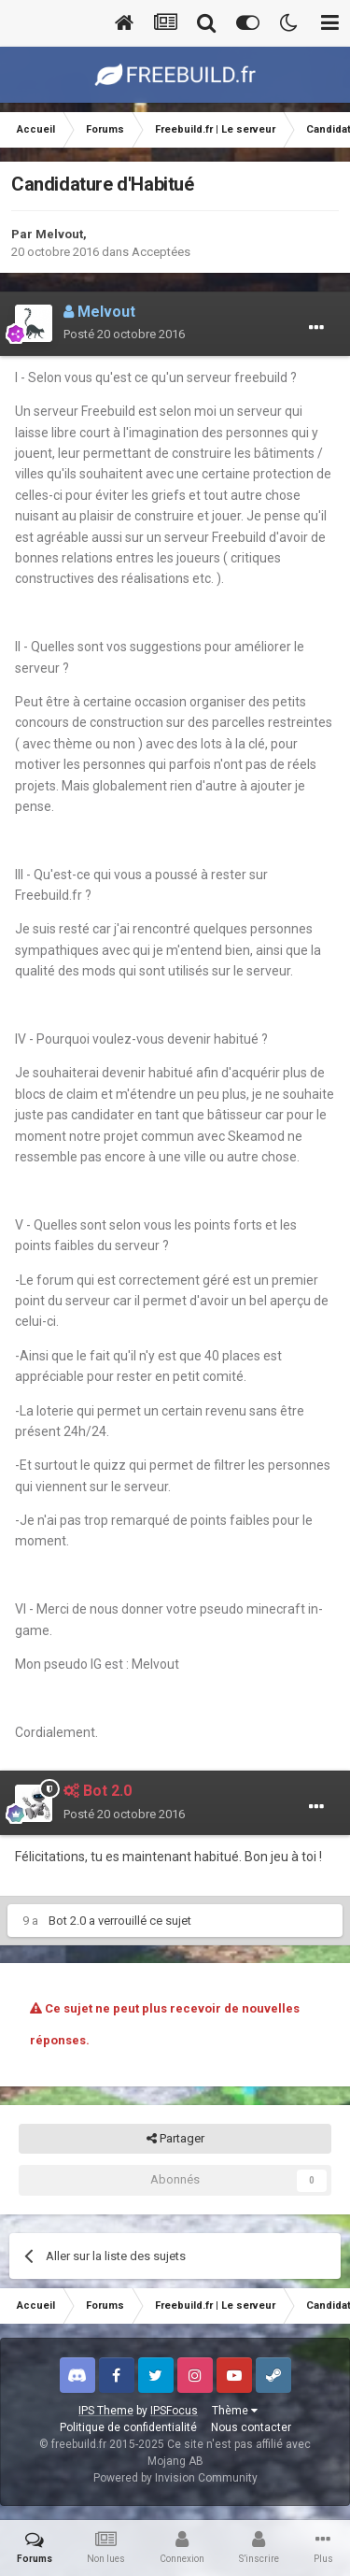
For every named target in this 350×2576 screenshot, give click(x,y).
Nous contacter (251, 2427)
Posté (124, 334)
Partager (175, 2139)
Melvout (59, 234)
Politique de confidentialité (128, 2427)
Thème (235, 2410)
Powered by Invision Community (175, 2477)
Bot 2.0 (67, 1921)
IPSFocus (174, 2410)
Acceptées (161, 252)
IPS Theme (105, 2410)
